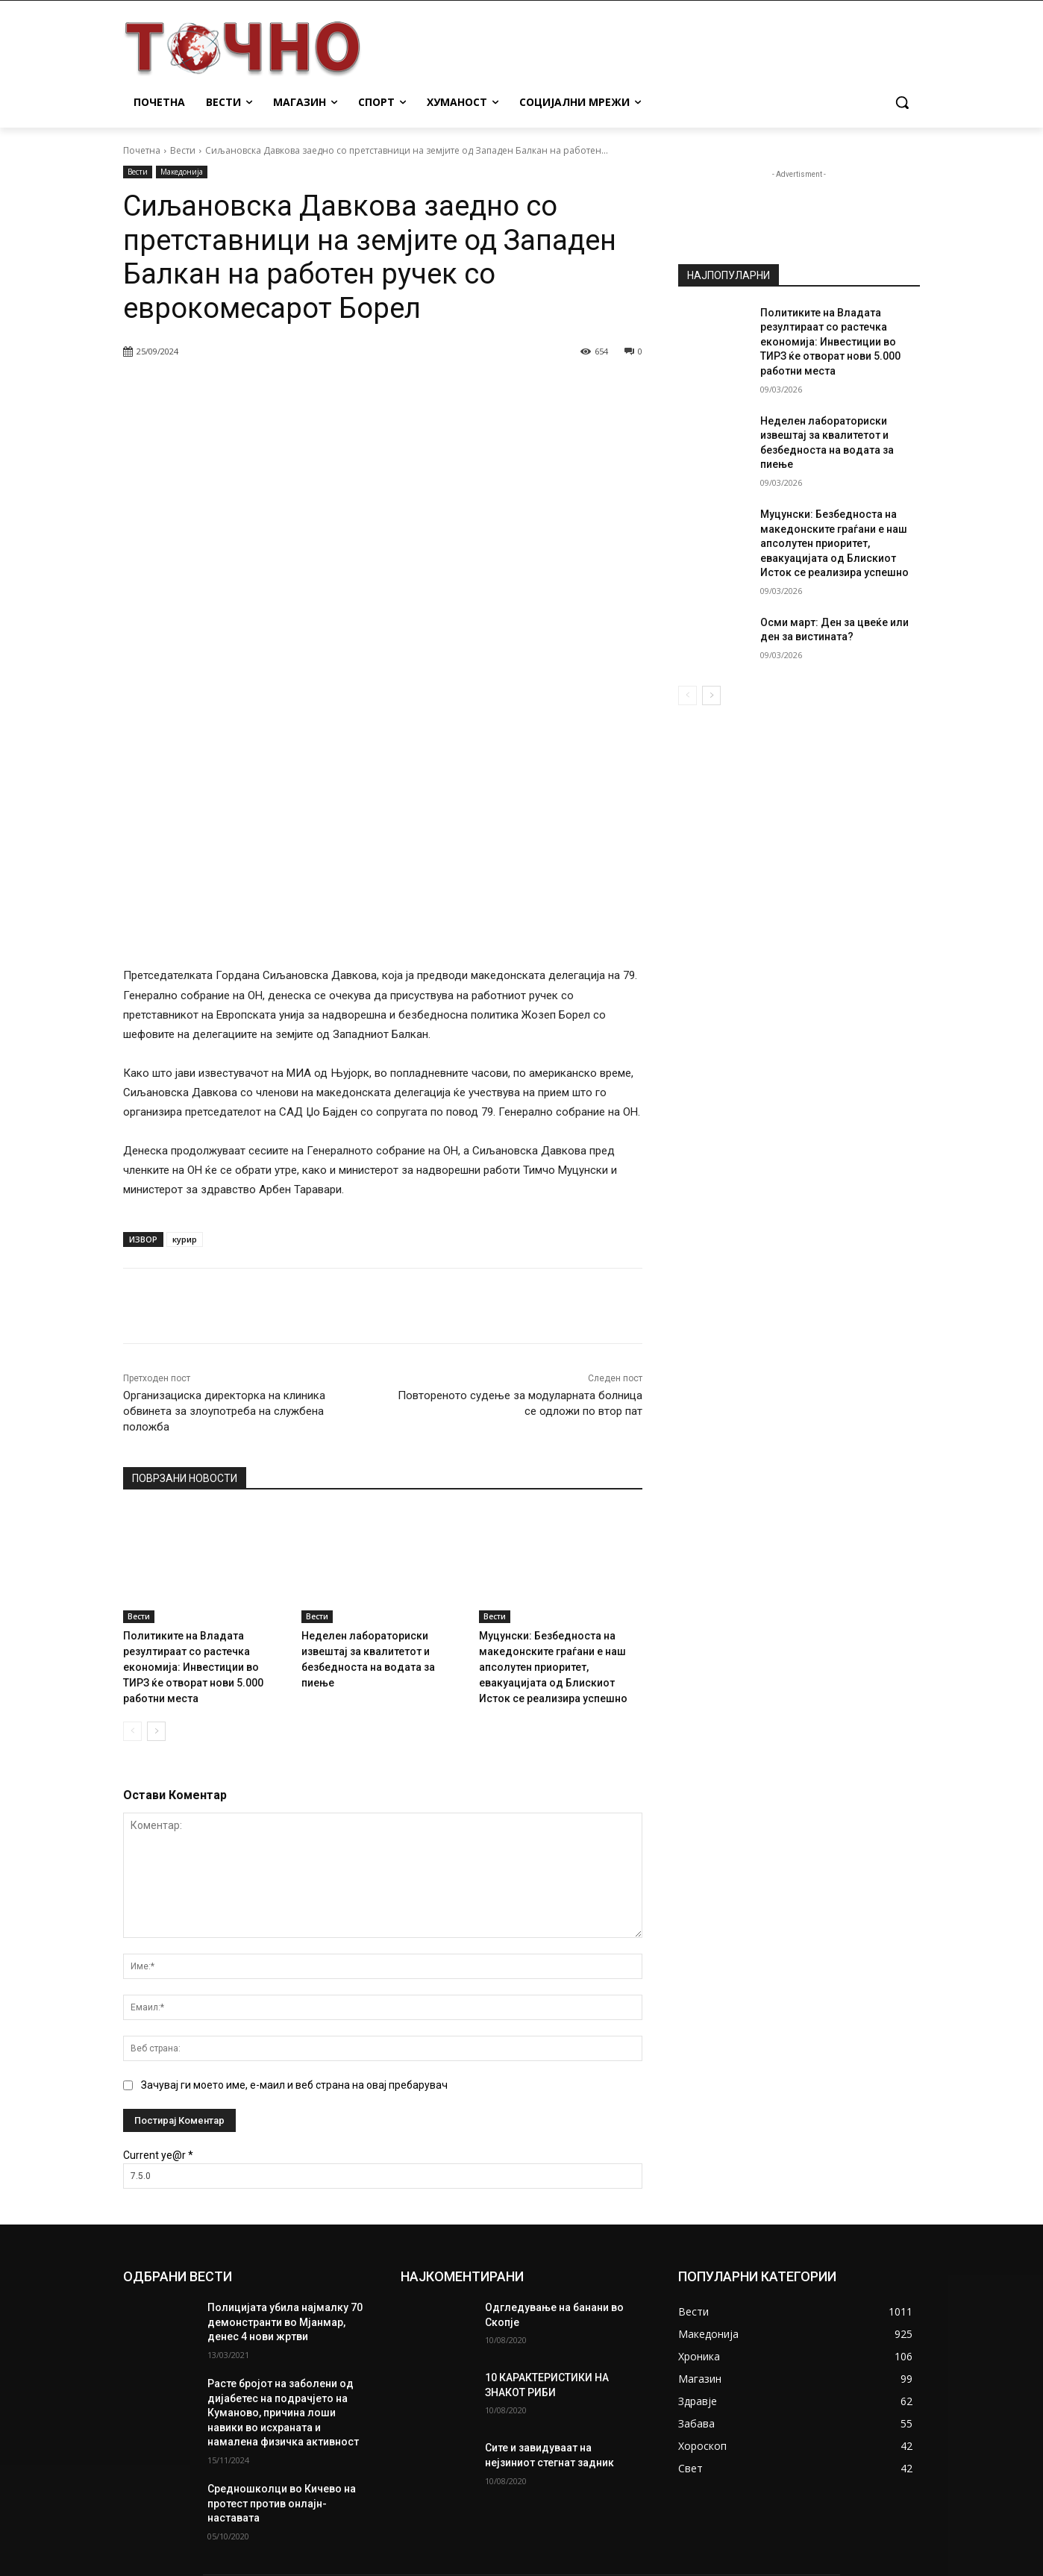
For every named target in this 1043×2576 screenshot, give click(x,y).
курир (184, 1047)
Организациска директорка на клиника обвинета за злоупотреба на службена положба (224, 1219)
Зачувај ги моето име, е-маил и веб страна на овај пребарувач (294, 1889)
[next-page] (156, 1535)
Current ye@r (158, 1960)
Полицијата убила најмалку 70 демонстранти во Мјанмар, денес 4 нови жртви (285, 2126)
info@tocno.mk (534, 2500)
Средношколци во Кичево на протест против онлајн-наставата (281, 2307)
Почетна (141, 150)
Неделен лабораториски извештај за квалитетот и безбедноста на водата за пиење (382, 1458)
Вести (182, 150)
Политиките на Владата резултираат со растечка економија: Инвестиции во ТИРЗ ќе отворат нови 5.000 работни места (198, 1473)
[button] (902, 102)
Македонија (181, 172)
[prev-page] (132, 1535)
